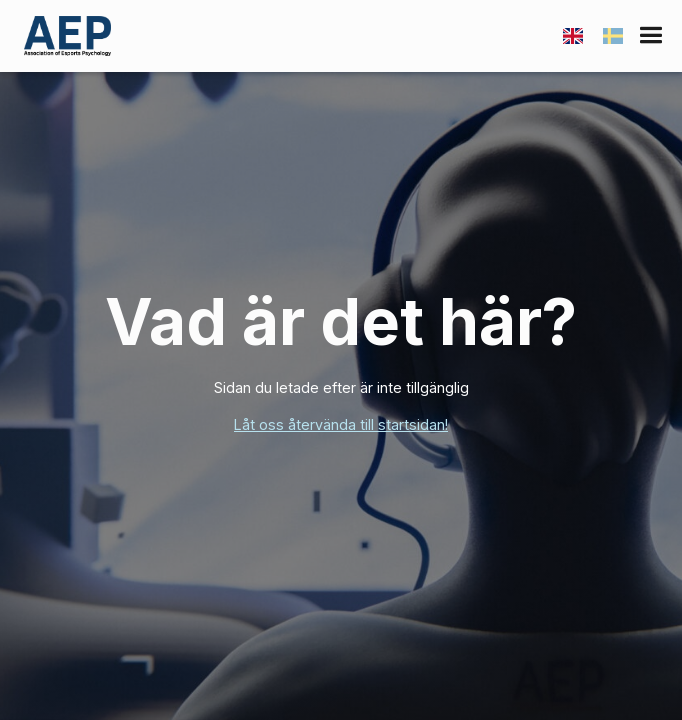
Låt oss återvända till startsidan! (341, 424)
